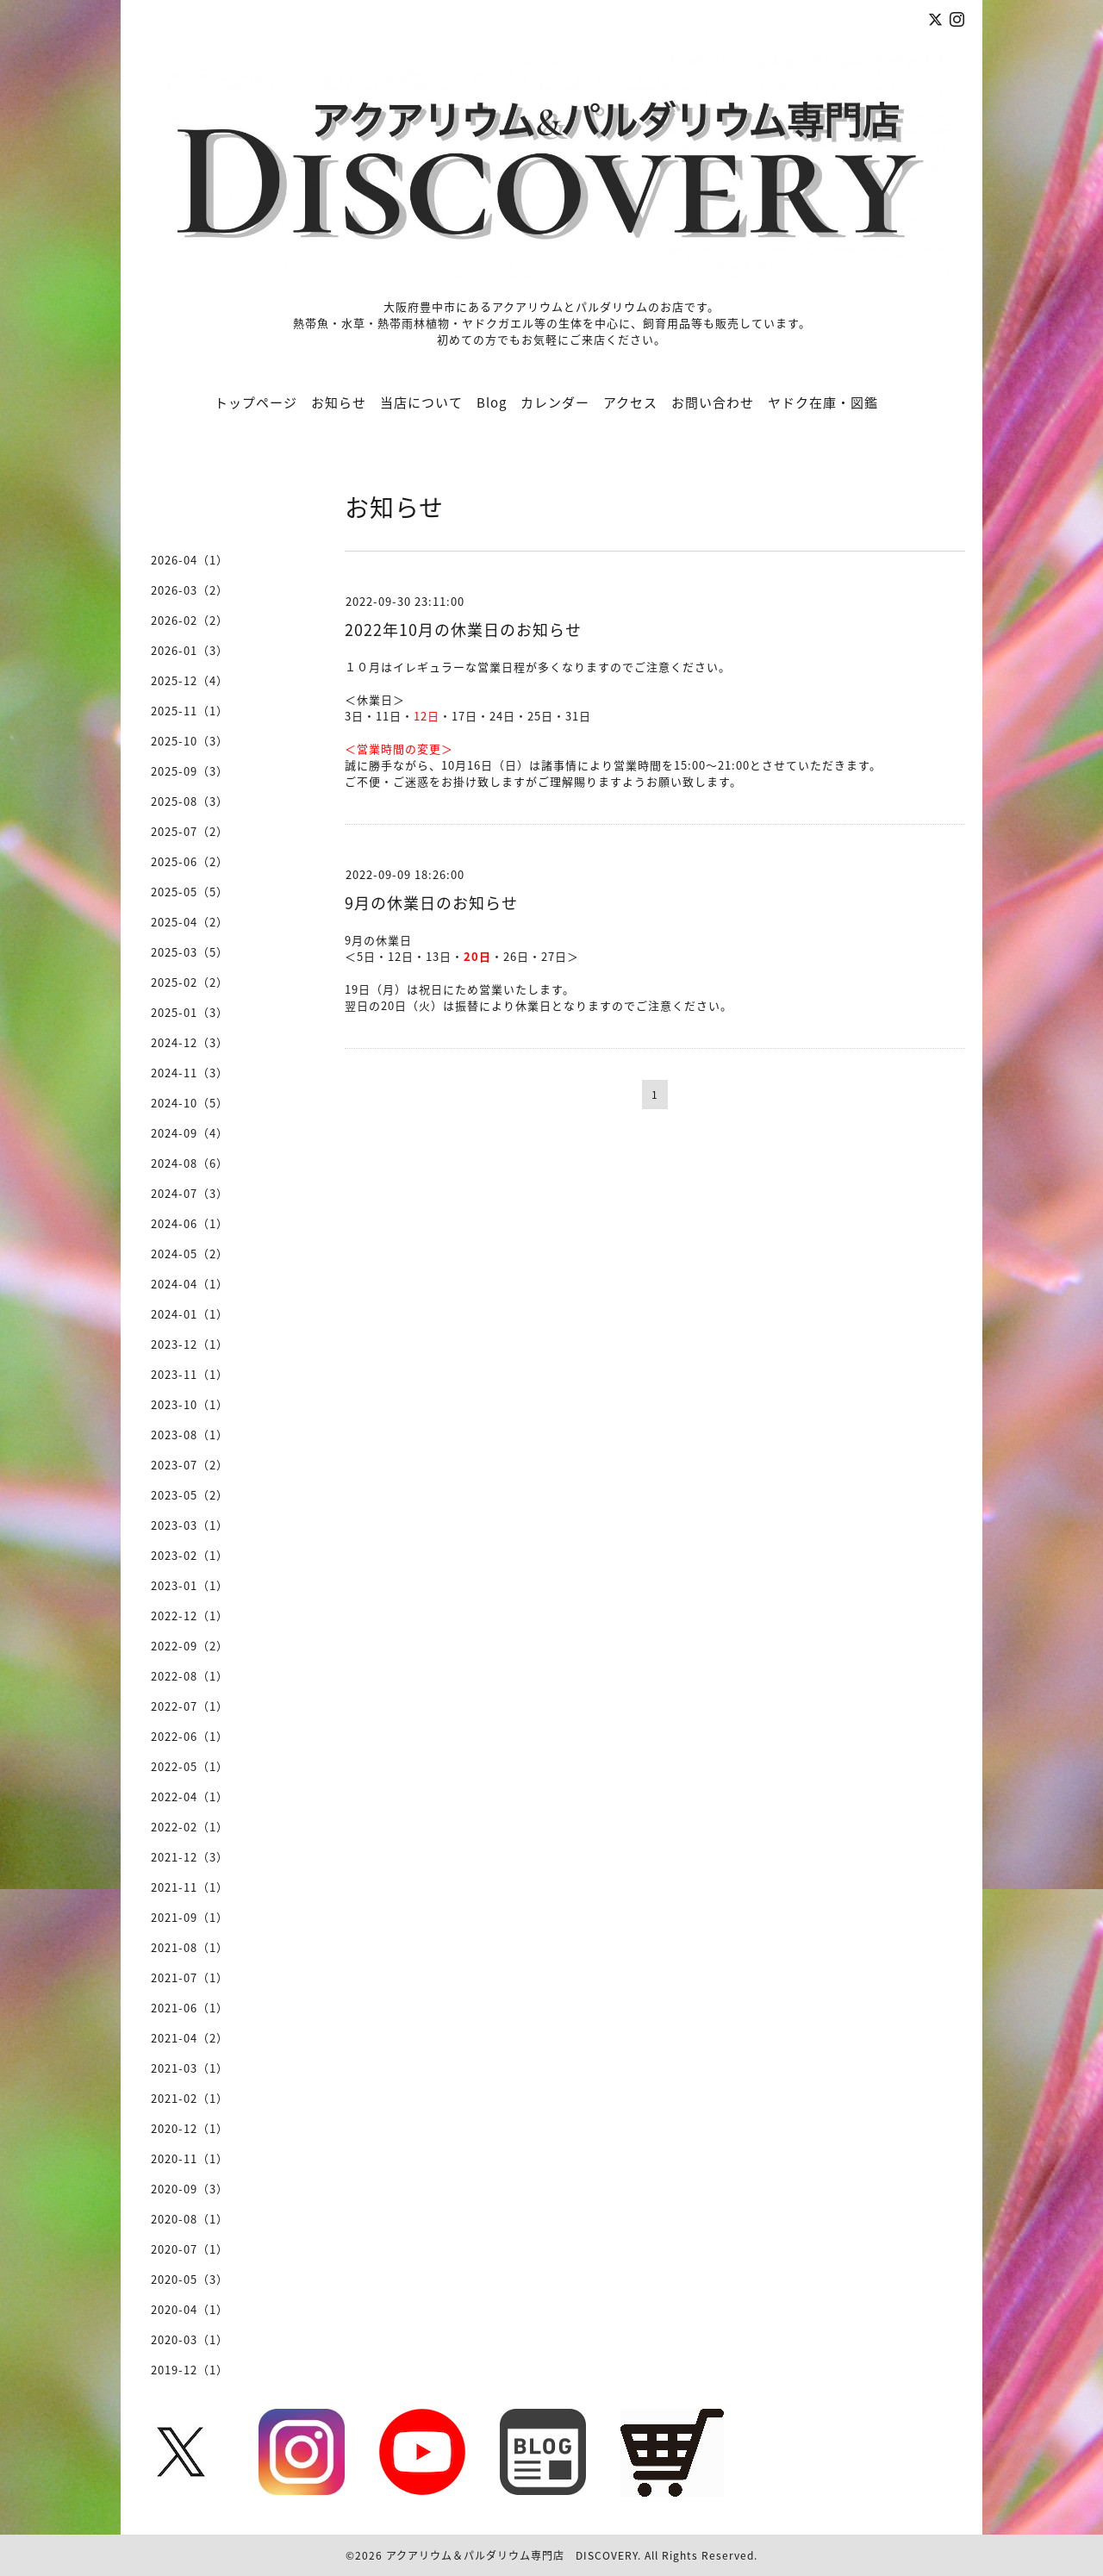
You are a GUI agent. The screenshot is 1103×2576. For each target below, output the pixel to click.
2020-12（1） (189, 2128)
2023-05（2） (189, 1495)
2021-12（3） (189, 1857)
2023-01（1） (189, 1585)
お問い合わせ (712, 402)
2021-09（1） (189, 1917)
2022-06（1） (189, 1736)
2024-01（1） (189, 1314)
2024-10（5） (189, 1103)
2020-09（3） (189, 2188)
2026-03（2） (189, 590)
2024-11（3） (189, 1072)
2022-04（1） (189, 1796)
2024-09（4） (189, 1133)
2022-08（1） (189, 1676)
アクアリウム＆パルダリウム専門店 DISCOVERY (512, 2555)
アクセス (630, 402)
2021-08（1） (189, 1947)
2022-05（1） (189, 1766)
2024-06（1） (189, 1223)
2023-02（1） (189, 1555)
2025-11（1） (189, 710)
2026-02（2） (189, 620)
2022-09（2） (189, 1645)
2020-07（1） (189, 2249)
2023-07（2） (189, 1464)
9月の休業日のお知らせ (431, 902)
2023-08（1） (189, 1434)
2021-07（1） (189, 1977)
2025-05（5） (189, 891)
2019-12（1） (189, 2369)
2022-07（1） (189, 1706)
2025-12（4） (189, 680)
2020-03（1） (189, 2339)
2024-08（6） (189, 1163)
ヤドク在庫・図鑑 (823, 402)
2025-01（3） (189, 1012)
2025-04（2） (189, 922)
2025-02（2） (189, 982)
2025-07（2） (189, 831)
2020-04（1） (189, 2309)
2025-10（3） (189, 741)
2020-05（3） (189, 2279)
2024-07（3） (189, 1193)
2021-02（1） (189, 2098)
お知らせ (338, 402)
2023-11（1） (189, 1374)
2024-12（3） (189, 1042)
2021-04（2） (189, 2038)
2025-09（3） (189, 771)
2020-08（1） (189, 2219)
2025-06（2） (189, 861)
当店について (421, 402)
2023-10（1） (189, 1404)
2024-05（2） (189, 1253)
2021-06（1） (189, 2007)
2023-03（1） (189, 1525)
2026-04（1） (189, 560)
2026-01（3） (189, 650)
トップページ (256, 402)
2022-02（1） (189, 1826)
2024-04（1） (189, 1284)
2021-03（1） (189, 2068)
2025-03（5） (189, 952)
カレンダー (554, 402)
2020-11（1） (189, 2158)
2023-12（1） (189, 1344)
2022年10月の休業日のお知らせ (463, 629)
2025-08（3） (189, 801)
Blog (492, 402)
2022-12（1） (189, 1615)
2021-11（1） (189, 1887)
